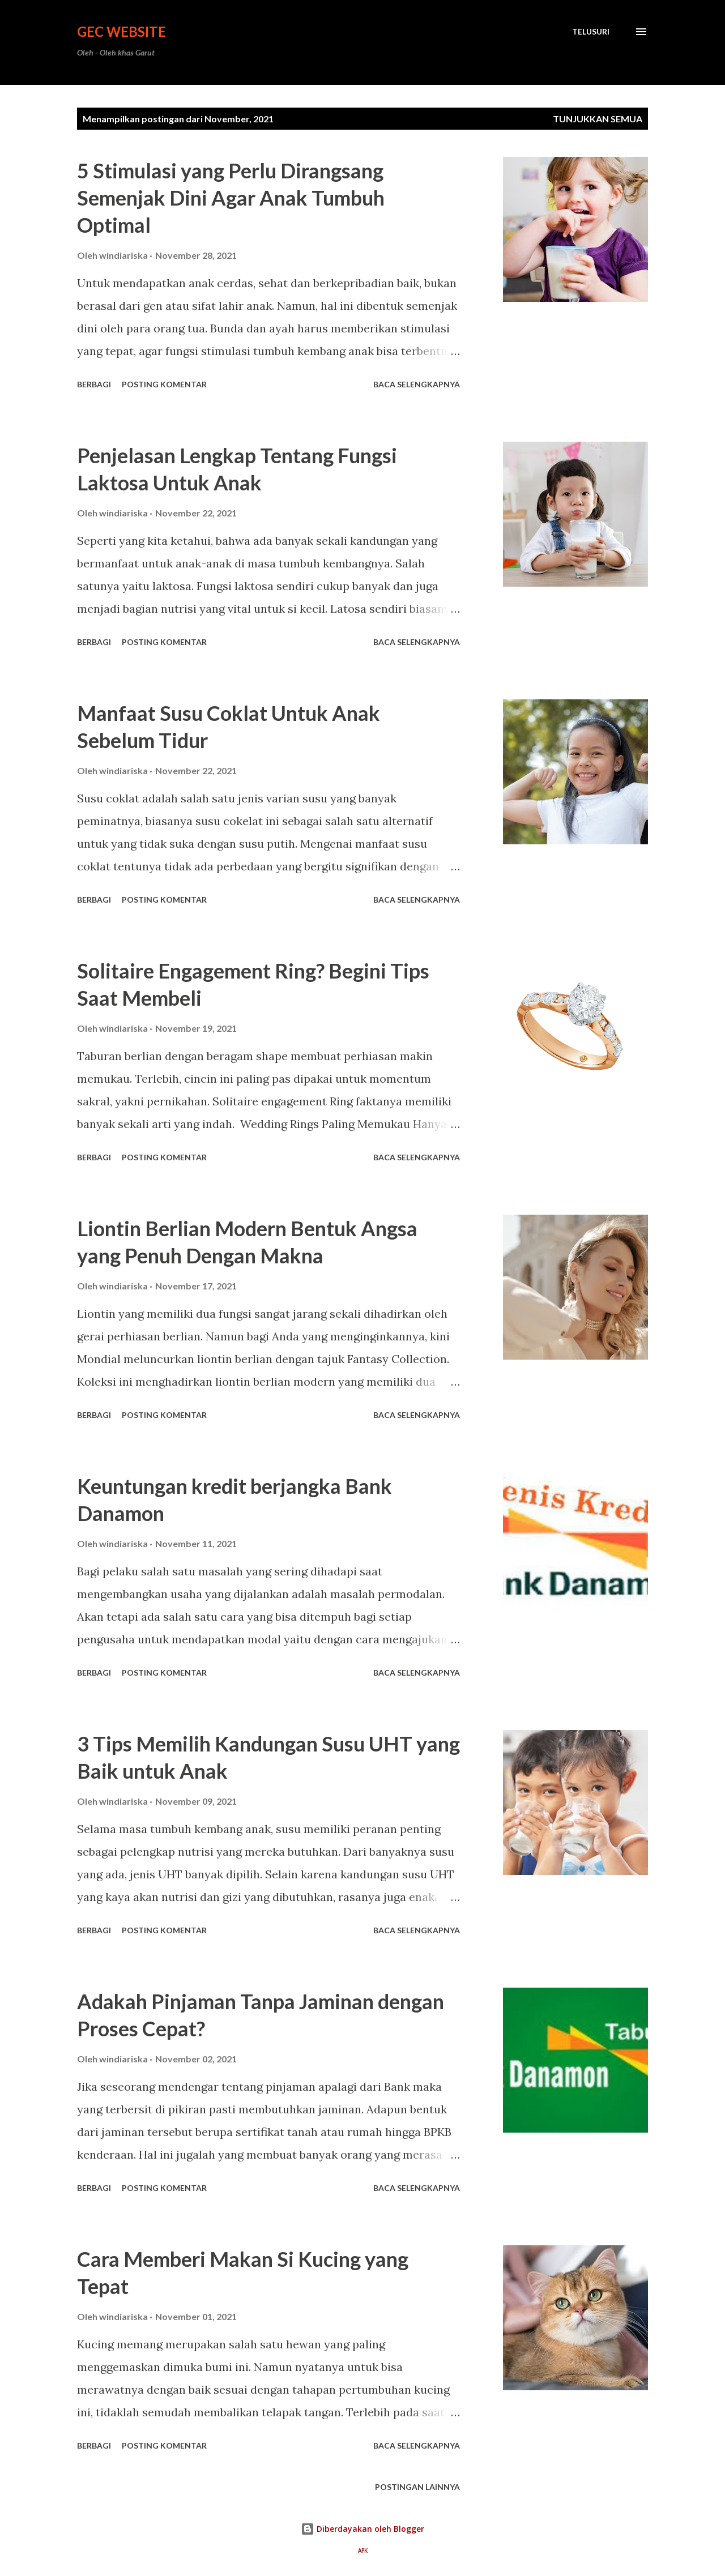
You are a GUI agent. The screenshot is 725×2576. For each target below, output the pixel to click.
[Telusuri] (590, 32)
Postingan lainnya (417, 2487)
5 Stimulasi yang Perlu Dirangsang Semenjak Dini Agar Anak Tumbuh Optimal (231, 197)
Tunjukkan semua (597, 118)
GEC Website (121, 31)
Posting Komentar (164, 384)
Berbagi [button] (94, 384)
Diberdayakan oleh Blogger (362, 2528)
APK (363, 2550)
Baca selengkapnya (416, 384)
